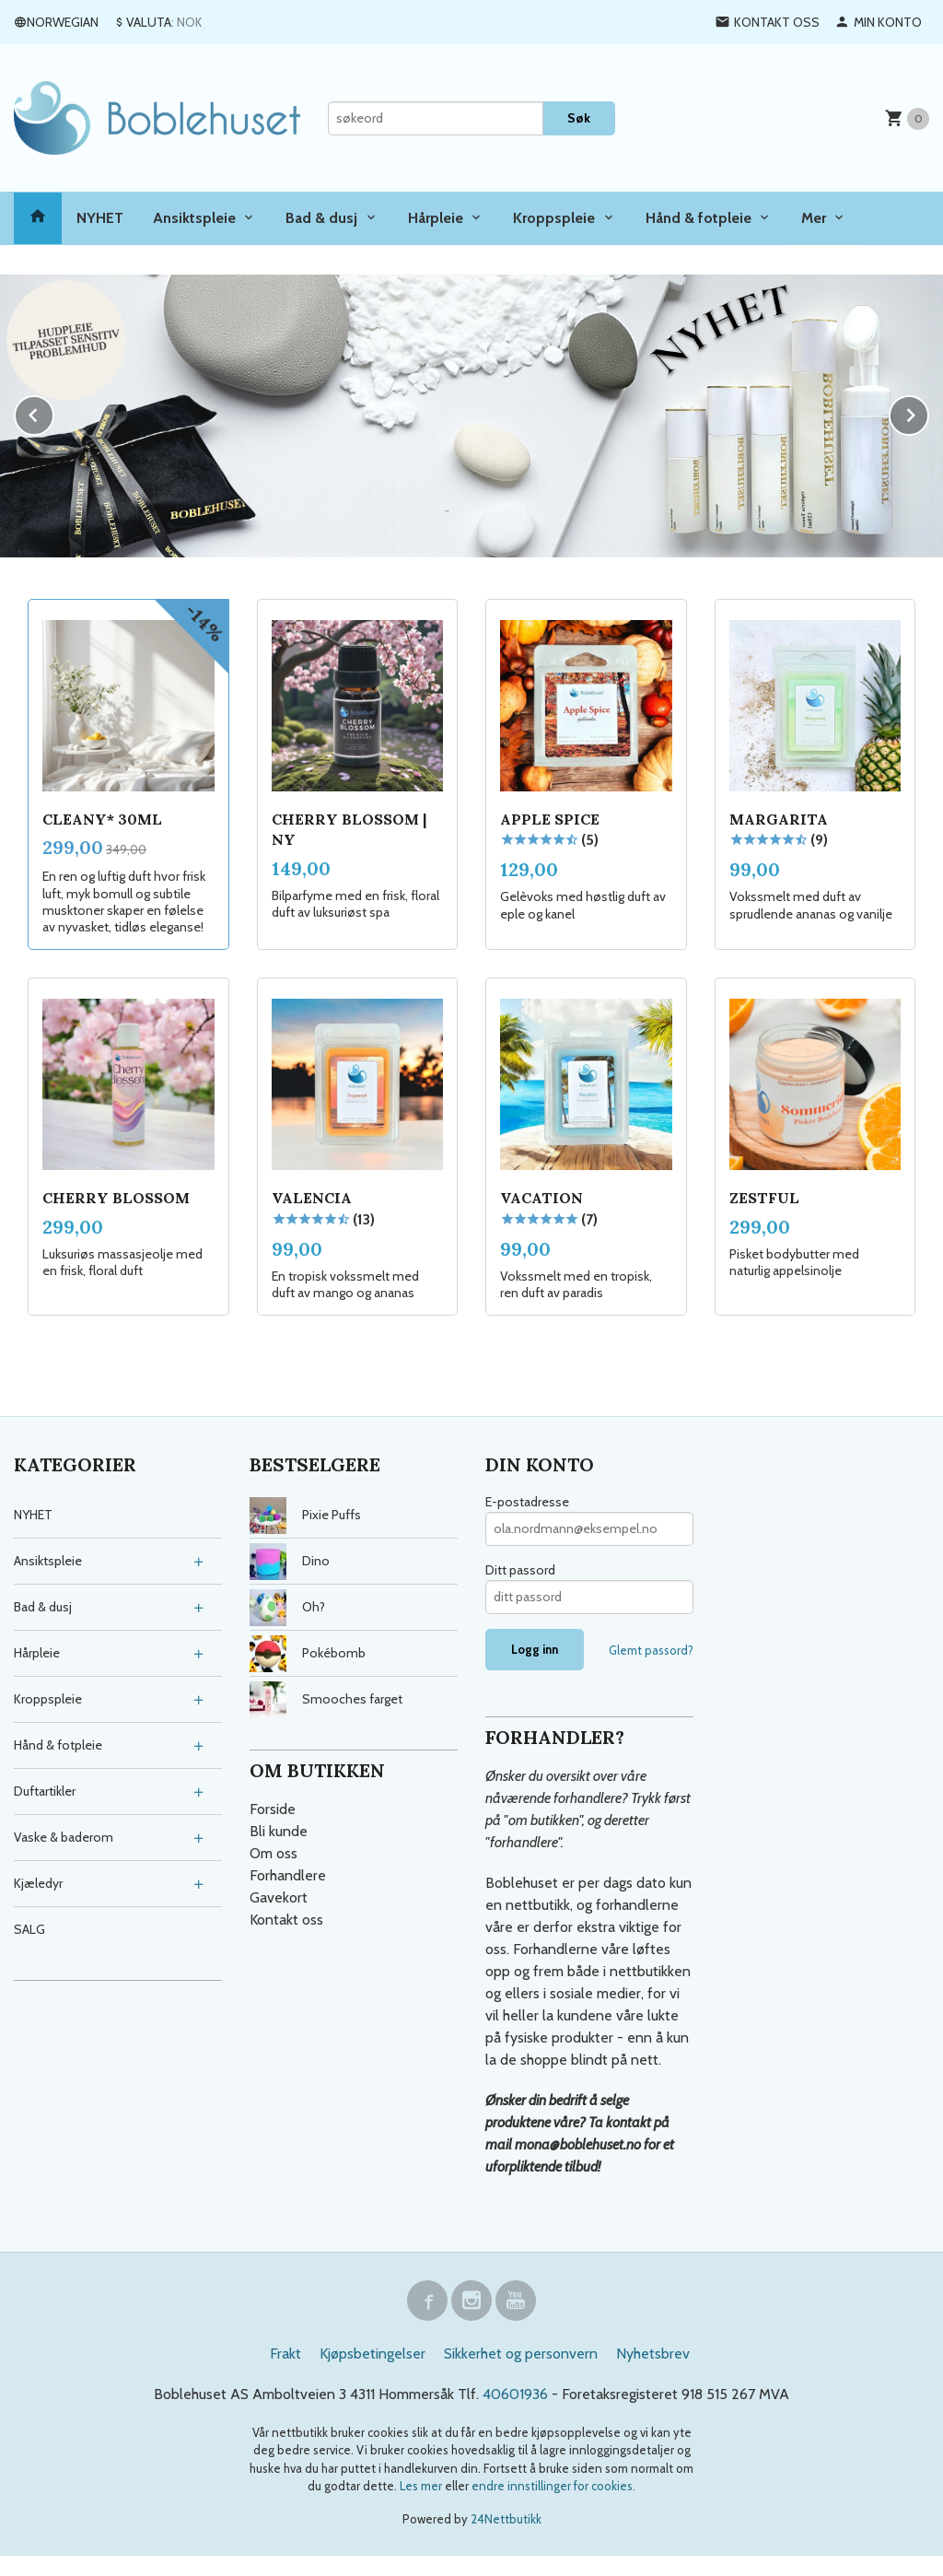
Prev (53, 411)
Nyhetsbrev (653, 2351)
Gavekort (279, 1895)
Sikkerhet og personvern (521, 2351)
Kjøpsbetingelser (372, 2351)
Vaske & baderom (63, 1835)
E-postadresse (527, 1500)
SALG (29, 1927)
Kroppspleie (554, 218)
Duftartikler (45, 1789)
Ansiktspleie (194, 218)
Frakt (285, 2351)
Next (928, 411)
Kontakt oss (286, 1917)
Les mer (422, 2483)
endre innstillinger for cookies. (553, 2483)
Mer (813, 218)
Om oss (273, 1851)
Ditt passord (520, 1568)
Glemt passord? (651, 1648)
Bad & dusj (321, 218)
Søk (578, 118)
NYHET (99, 218)
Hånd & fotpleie (698, 218)
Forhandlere (288, 1873)
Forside (273, 1807)
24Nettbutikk (506, 2517)
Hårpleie (435, 218)
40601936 (515, 2392)
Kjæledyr (38, 1881)
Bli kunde (279, 1829)
